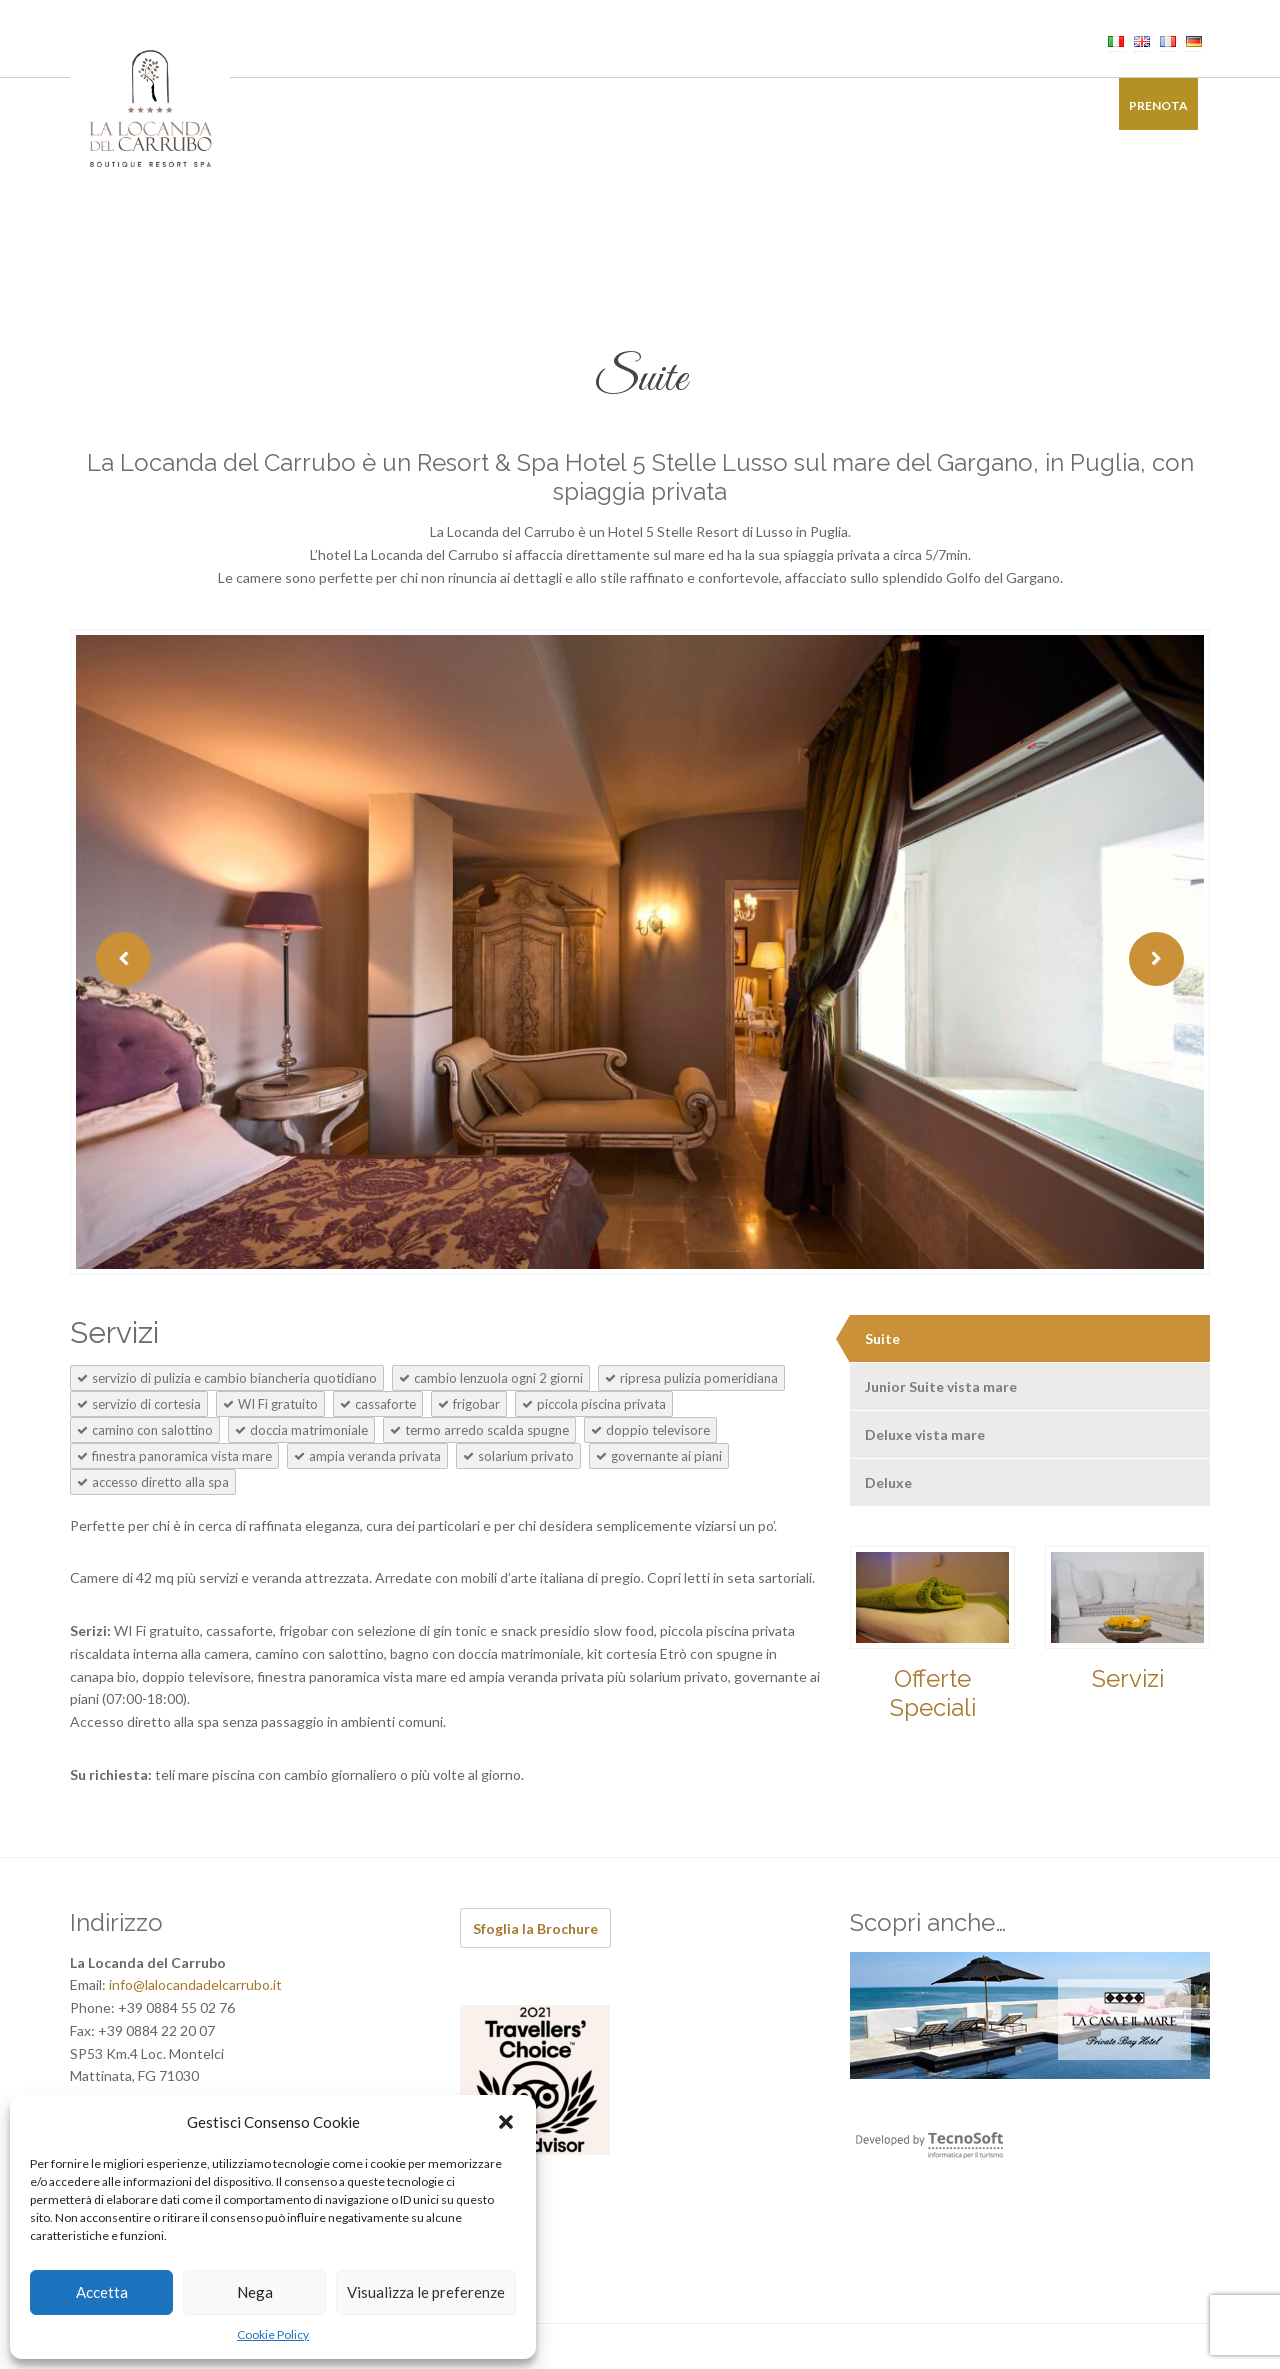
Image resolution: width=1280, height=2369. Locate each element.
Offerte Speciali (933, 1693)
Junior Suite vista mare (941, 1386)
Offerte (886, 105)
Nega (255, 2292)
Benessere (521, 105)
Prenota (1158, 105)
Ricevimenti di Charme (657, 105)
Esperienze (796, 105)
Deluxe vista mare (925, 1434)
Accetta (102, 2292)
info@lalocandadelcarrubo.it (195, 1984)
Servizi (1128, 1678)
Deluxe (888, 1482)
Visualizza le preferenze (426, 2292)
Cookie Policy (273, 2334)
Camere (328, 105)
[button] (506, 2122)
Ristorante (421, 105)
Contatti (1059, 105)
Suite (882, 1338)
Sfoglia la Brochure (535, 1928)
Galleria (970, 105)
